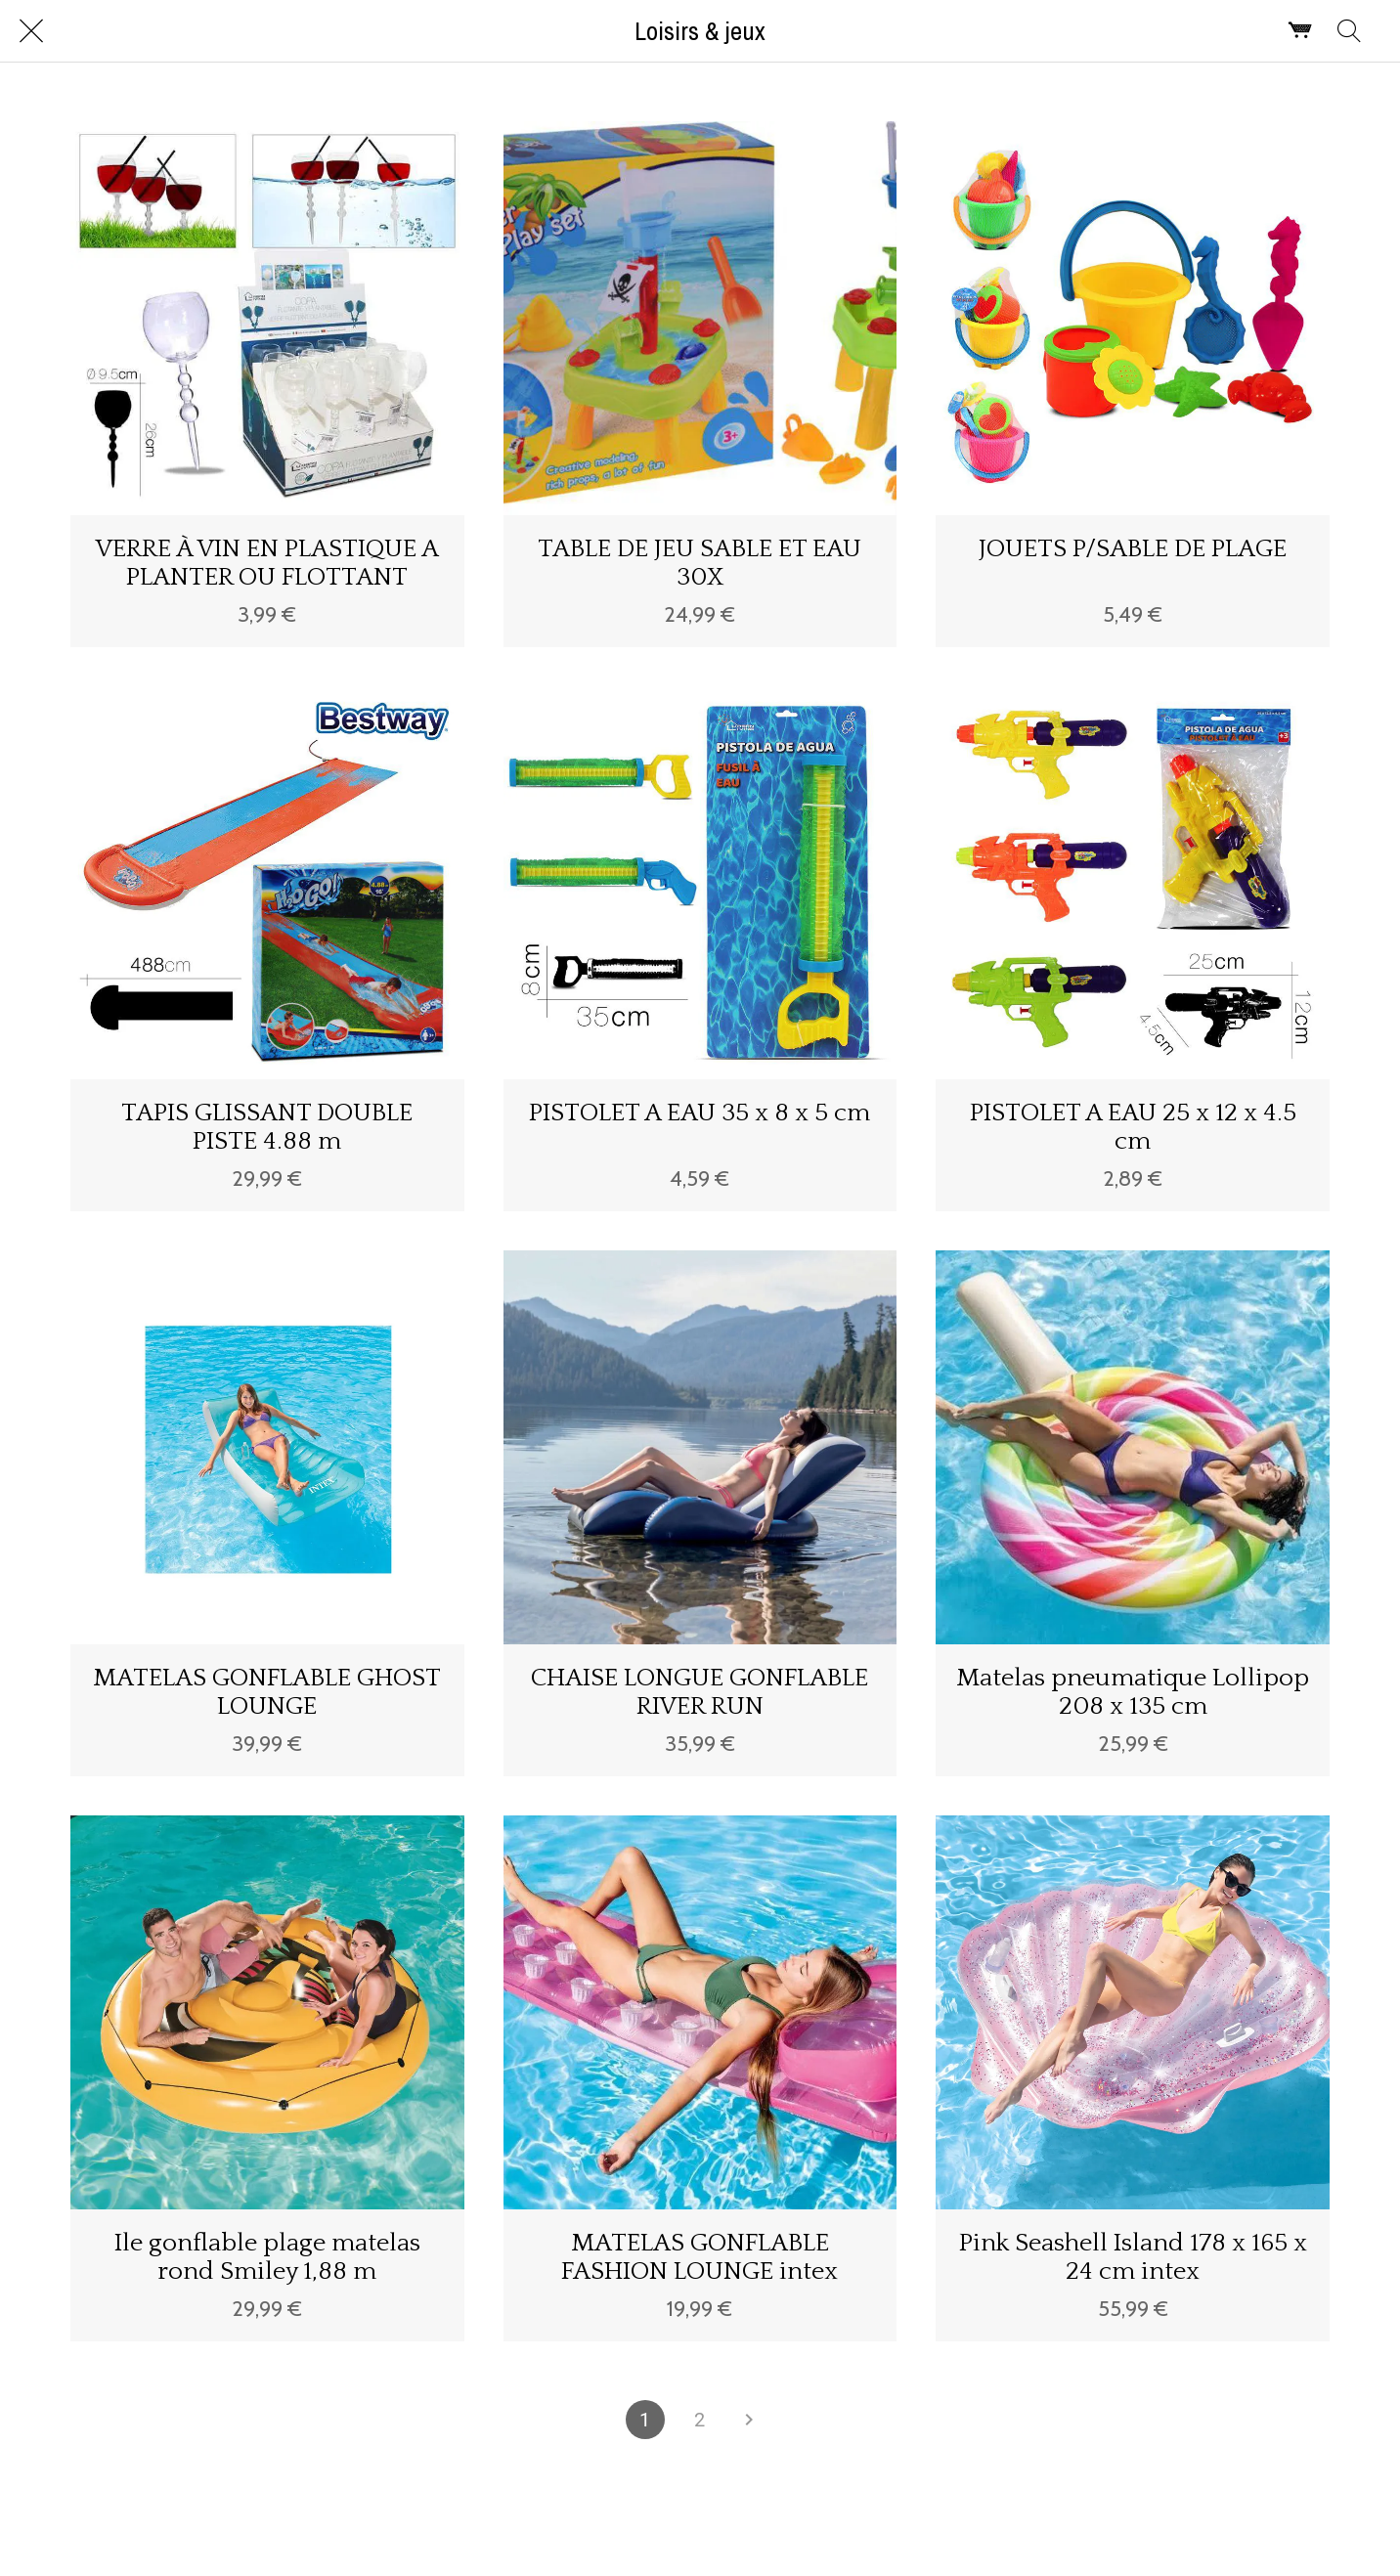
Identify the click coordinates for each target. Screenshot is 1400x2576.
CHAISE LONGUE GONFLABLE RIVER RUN (699, 1692)
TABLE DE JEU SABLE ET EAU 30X (699, 563)
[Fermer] (31, 31)
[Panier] (1300, 31)
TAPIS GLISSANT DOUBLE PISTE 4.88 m (267, 1127)
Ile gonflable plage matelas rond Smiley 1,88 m (267, 2257)
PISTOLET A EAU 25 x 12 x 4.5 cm (1133, 1127)
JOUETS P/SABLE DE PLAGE (1133, 549)
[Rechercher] (1349, 31)
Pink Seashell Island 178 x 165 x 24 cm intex (1133, 2257)
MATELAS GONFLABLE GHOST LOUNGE (267, 1692)
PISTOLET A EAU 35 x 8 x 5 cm (699, 1113)
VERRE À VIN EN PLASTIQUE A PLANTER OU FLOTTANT (267, 563)
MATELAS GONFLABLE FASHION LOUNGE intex (699, 2257)
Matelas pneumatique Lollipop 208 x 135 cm (1132, 1692)
